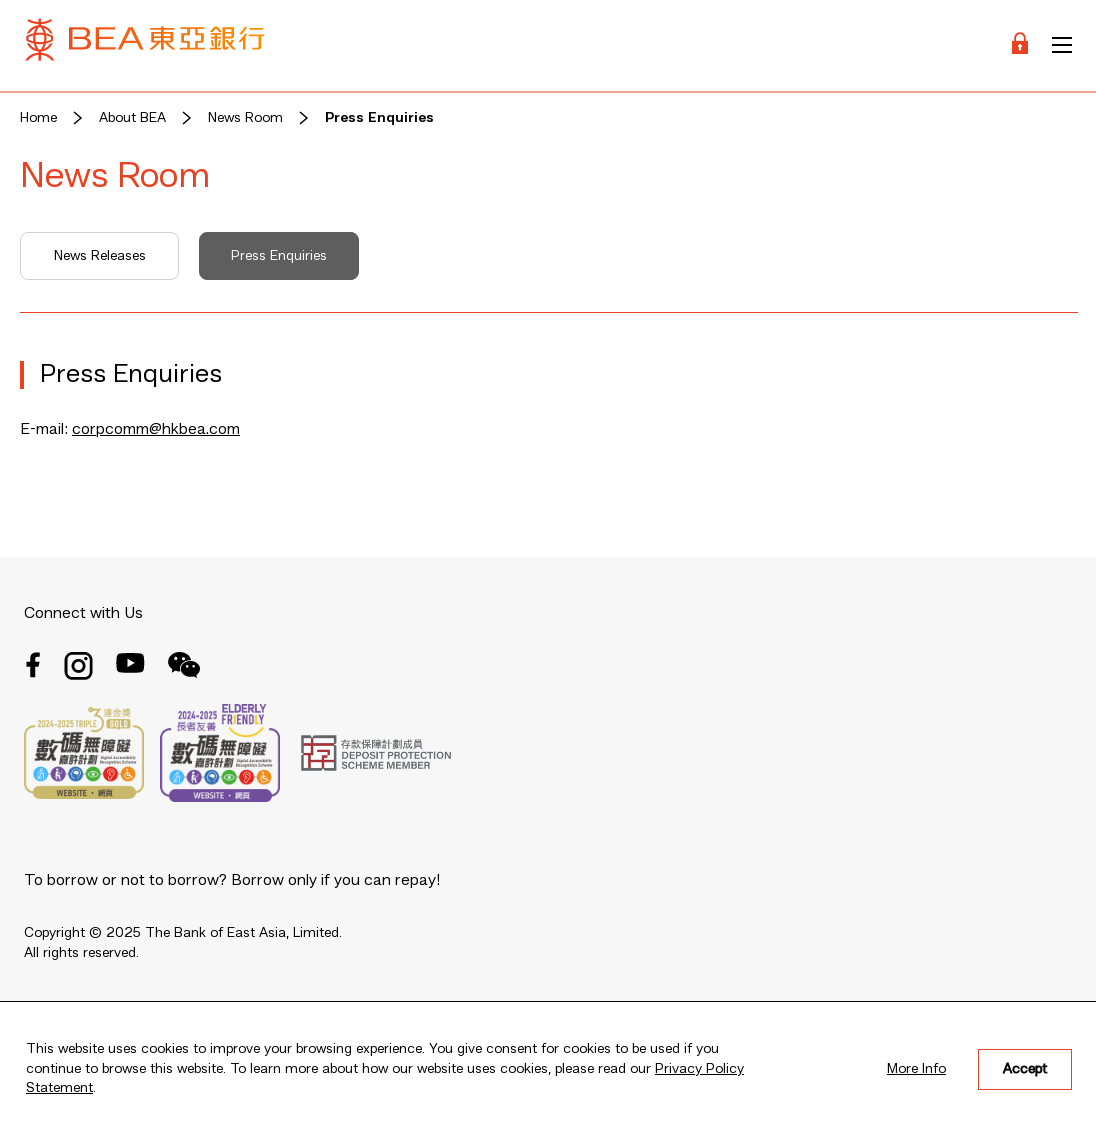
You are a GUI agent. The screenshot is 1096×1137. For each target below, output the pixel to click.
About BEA (132, 118)
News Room (245, 118)
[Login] (1020, 45)
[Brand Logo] (145, 45)
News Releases (100, 256)
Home (38, 118)
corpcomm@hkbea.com (156, 430)
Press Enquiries (379, 118)
